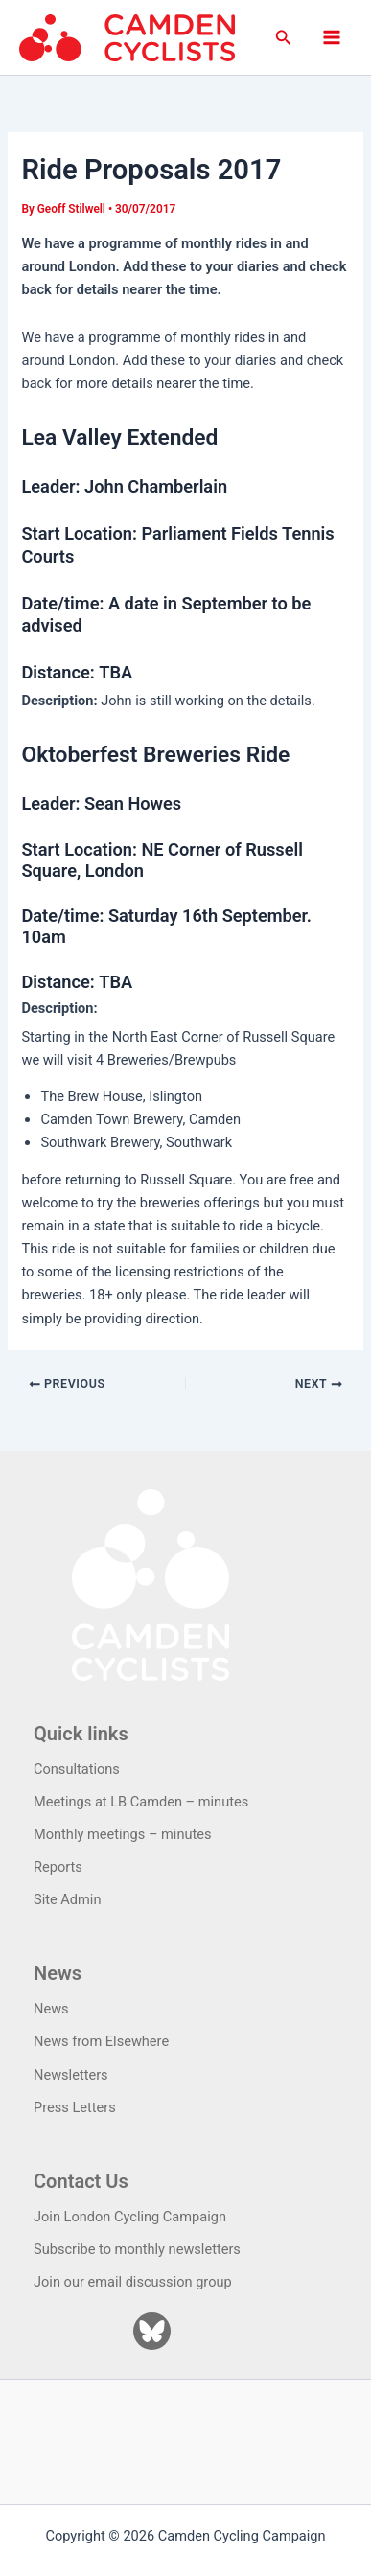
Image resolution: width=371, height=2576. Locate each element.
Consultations (77, 1769)
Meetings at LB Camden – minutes (141, 1801)
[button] (283, 38)
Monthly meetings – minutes (123, 1834)
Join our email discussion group (133, 2281)
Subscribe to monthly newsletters (137, 2249)
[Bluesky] (152, 2331)
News (51, 2008)
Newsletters (71, 2074)
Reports (58, 1866)
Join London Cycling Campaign (130, 2216)
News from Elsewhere (101, 2041)
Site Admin (67, 1899)
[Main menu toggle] (332, 37)
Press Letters (75, 2107)
